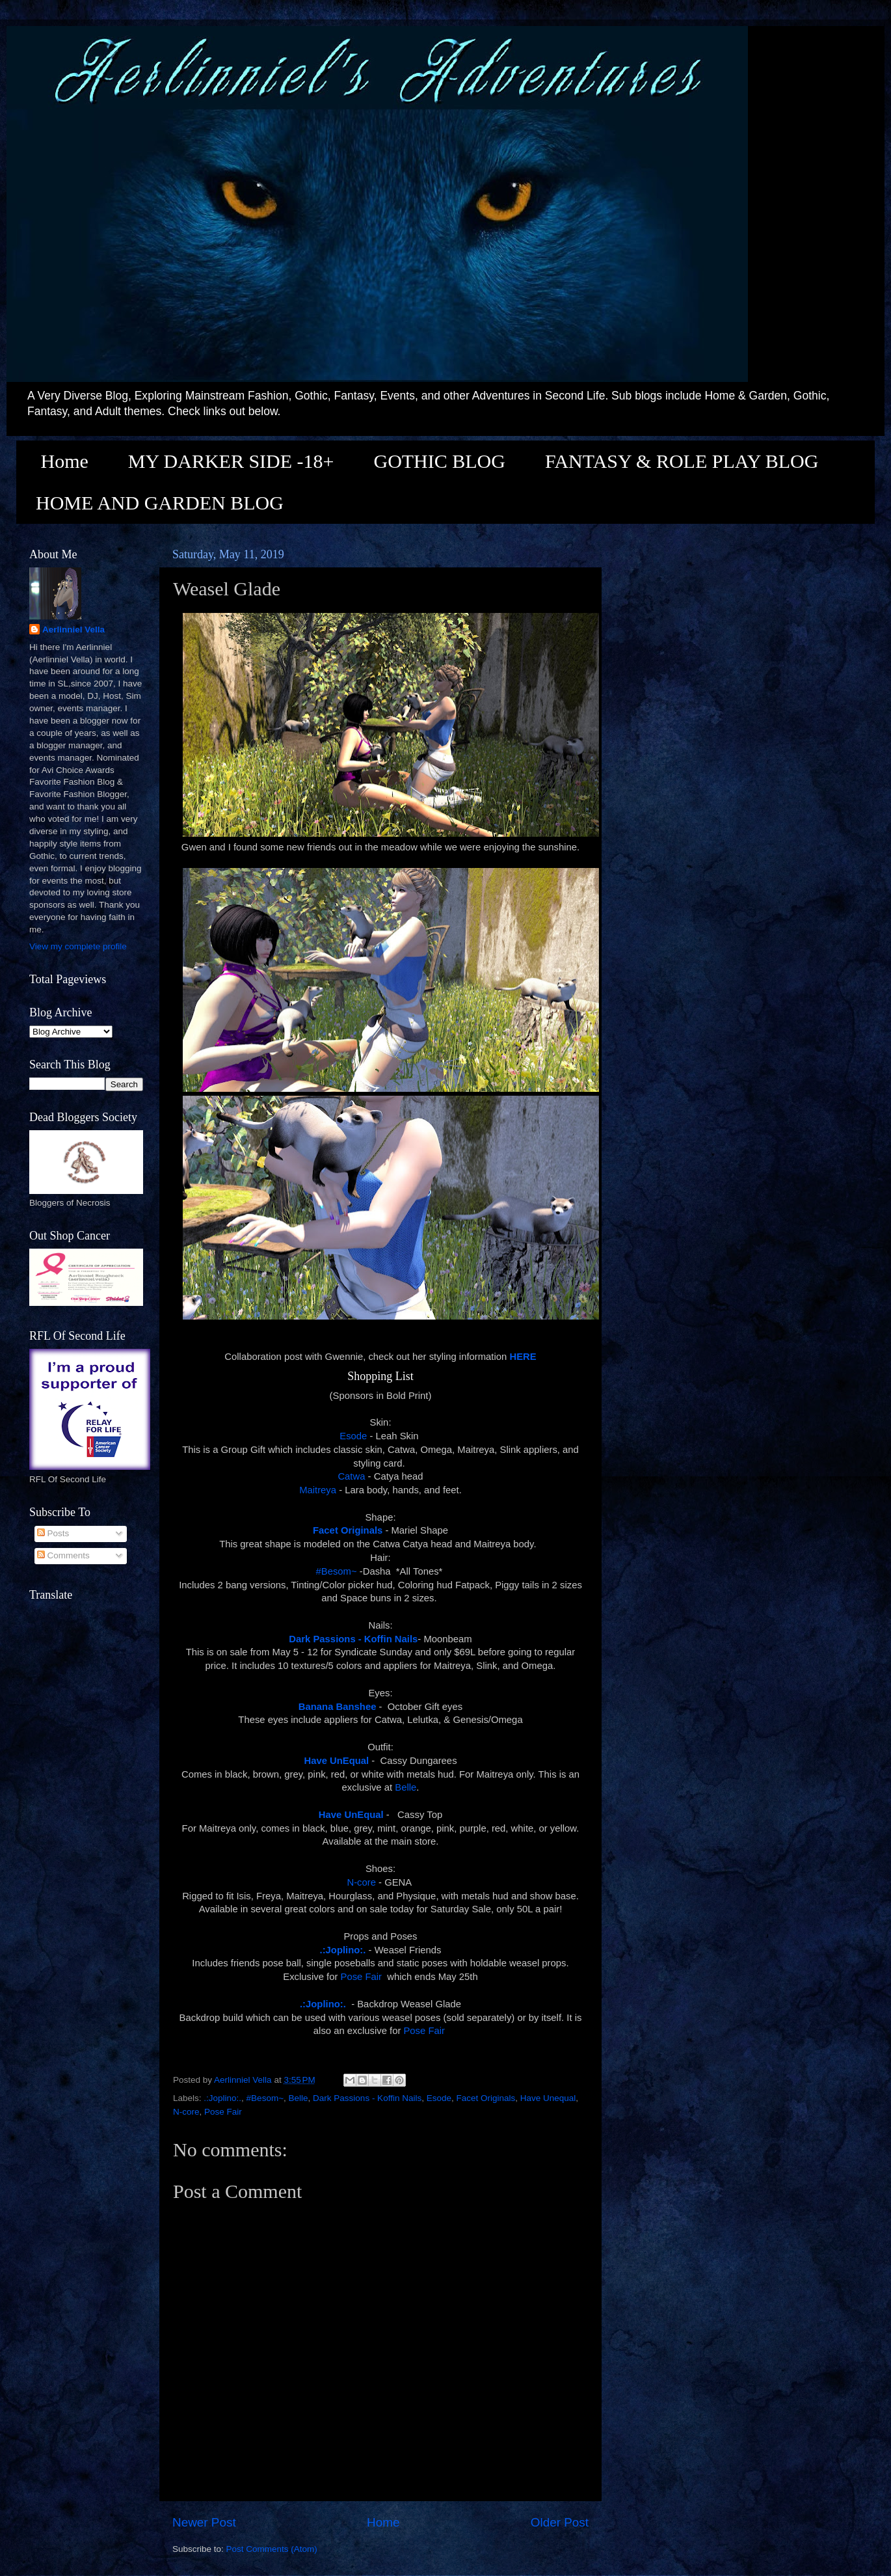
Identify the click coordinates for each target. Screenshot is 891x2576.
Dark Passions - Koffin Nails (367, 2098)
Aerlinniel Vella (73, 629)
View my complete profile (78, 946)
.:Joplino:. (222, 2098)
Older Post (560, 2522)
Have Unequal (548, 2098)
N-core (361, 1882)
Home (64, 461)
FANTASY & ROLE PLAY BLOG (681, 461)
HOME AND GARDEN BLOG (160, 502)
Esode (353, 1436)
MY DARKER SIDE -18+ (231, 461)
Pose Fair (361, 1977)
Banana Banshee (339, 1707)
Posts (53, 1533)
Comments (63, 1555)
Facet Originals (485, 2098)
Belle (405, 1787)
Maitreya (317, 1490)
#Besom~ (336, 1571)
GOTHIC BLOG (439, 461)
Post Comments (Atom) (271, 2549)
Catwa (351, 1476)
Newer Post (204, 2522)
